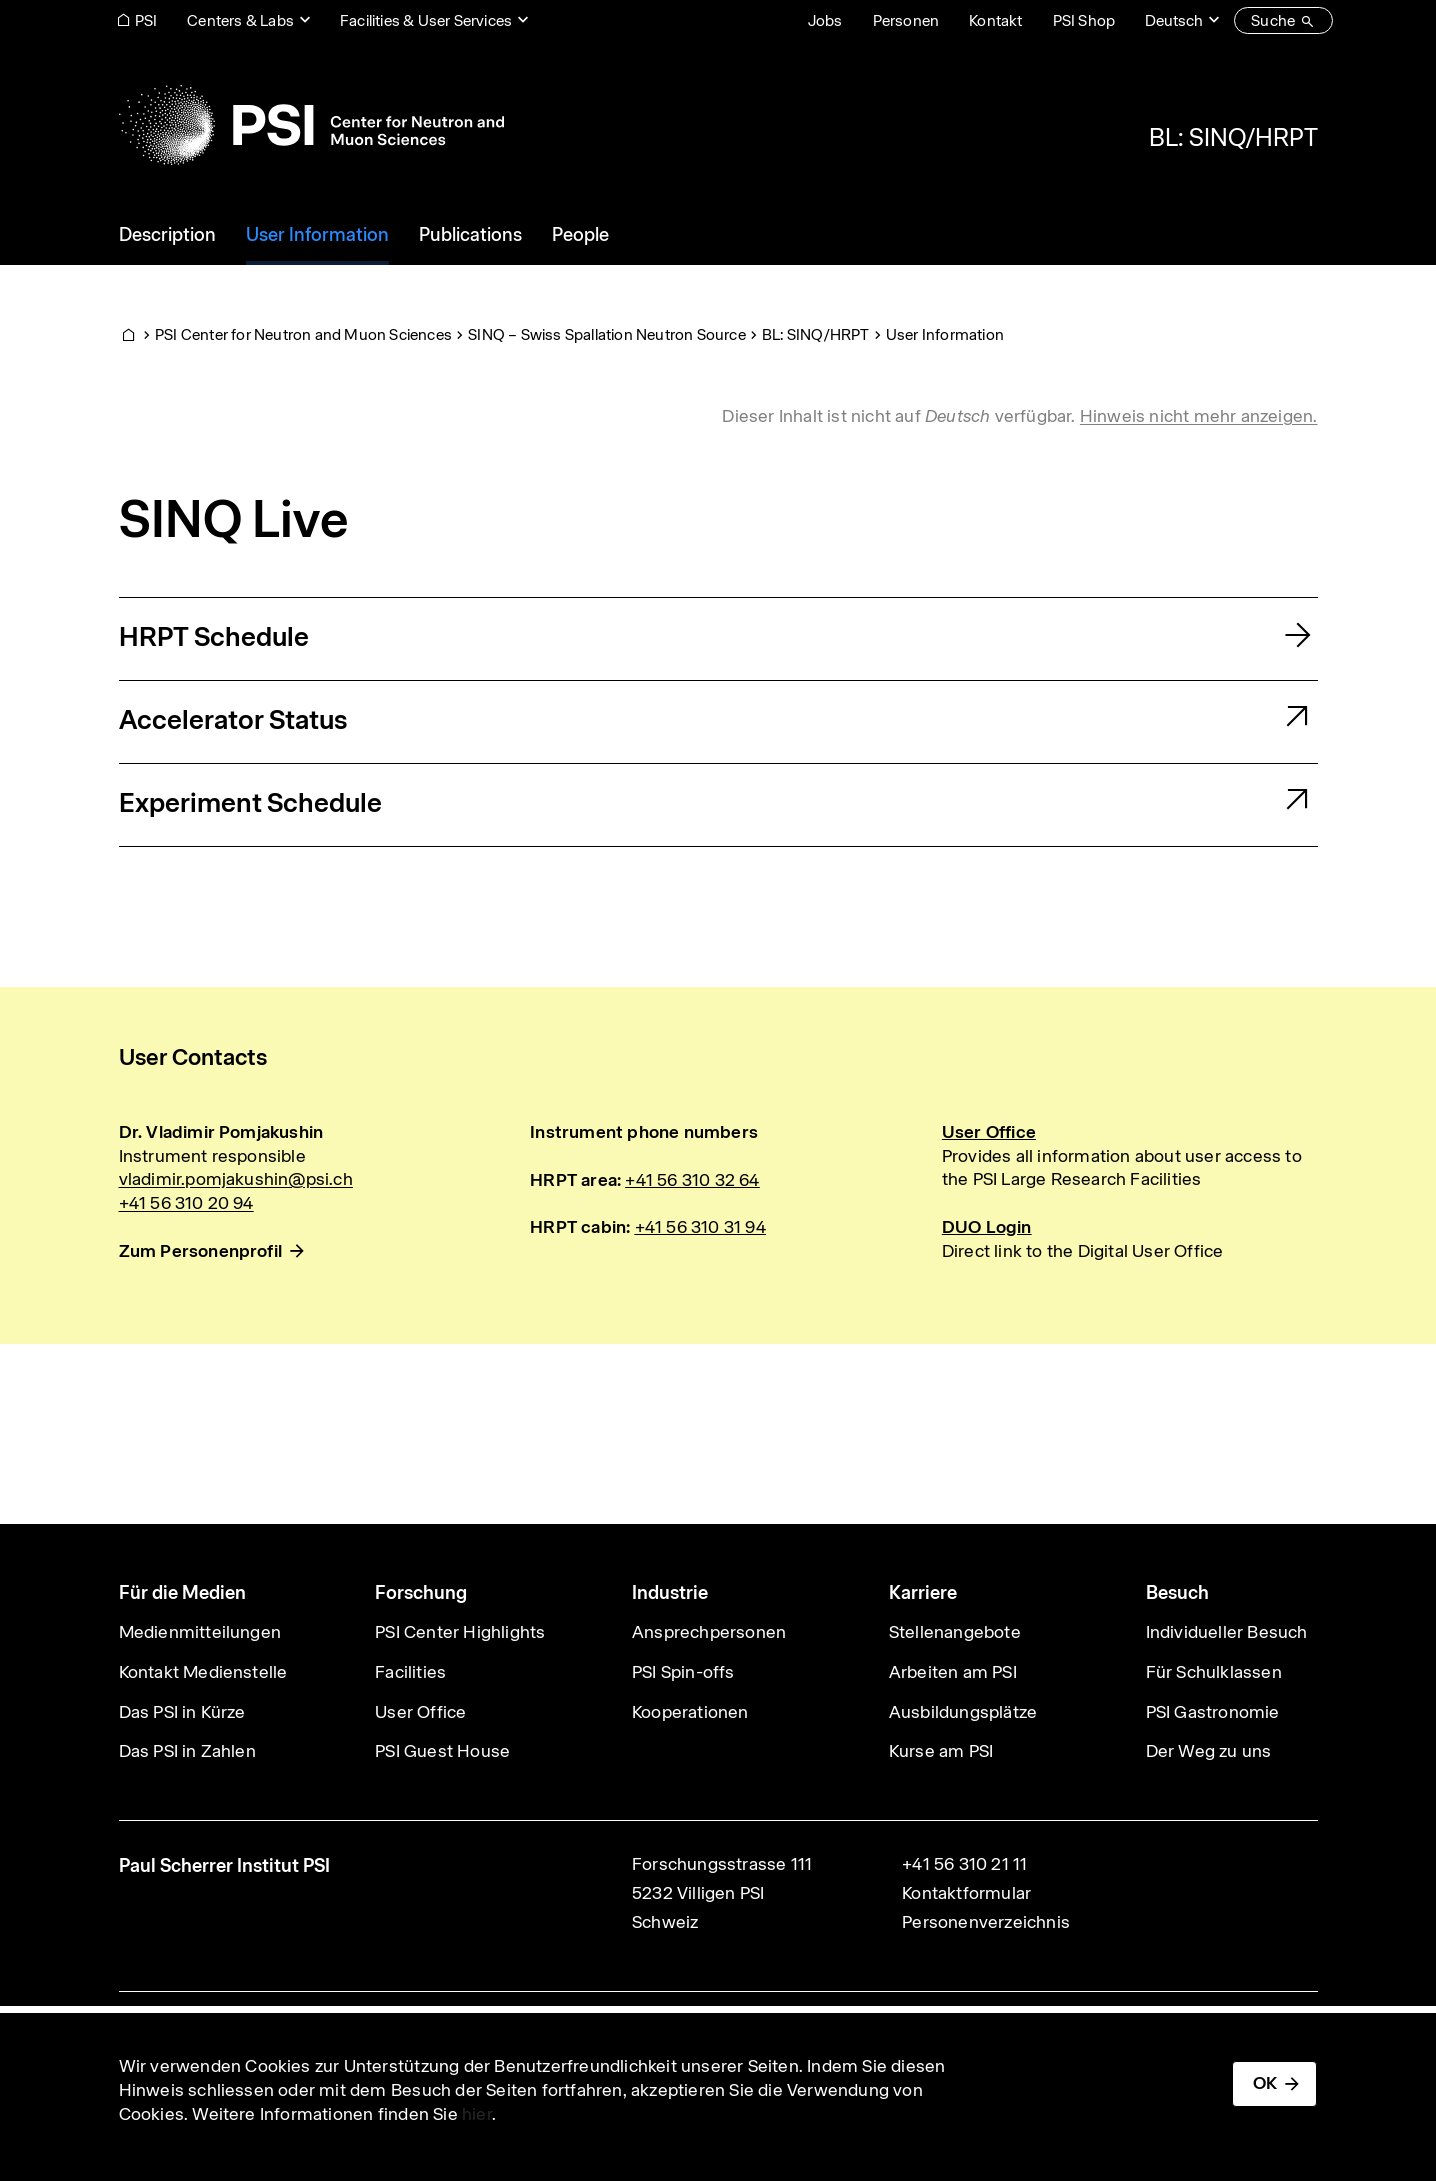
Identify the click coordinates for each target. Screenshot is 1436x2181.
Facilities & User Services (426, 20)
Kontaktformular (966, 1893)
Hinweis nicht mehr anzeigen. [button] (1199, 416)
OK (1265, 2083)
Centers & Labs (240, 20)
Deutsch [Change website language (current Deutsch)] (1174, 20)
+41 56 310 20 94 (186, 1203)
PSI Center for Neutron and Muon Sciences (303, 334)
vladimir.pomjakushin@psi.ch (236, 1179)
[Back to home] (311, 125)
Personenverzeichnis (986, 1922)
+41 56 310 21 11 (964, 1864)
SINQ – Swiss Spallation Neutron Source (607, 334)
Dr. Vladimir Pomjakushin (221, 1132)
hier (477, 2114)
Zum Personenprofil (201, 1251)
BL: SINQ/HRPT (1233, 137)
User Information (945, 334)
